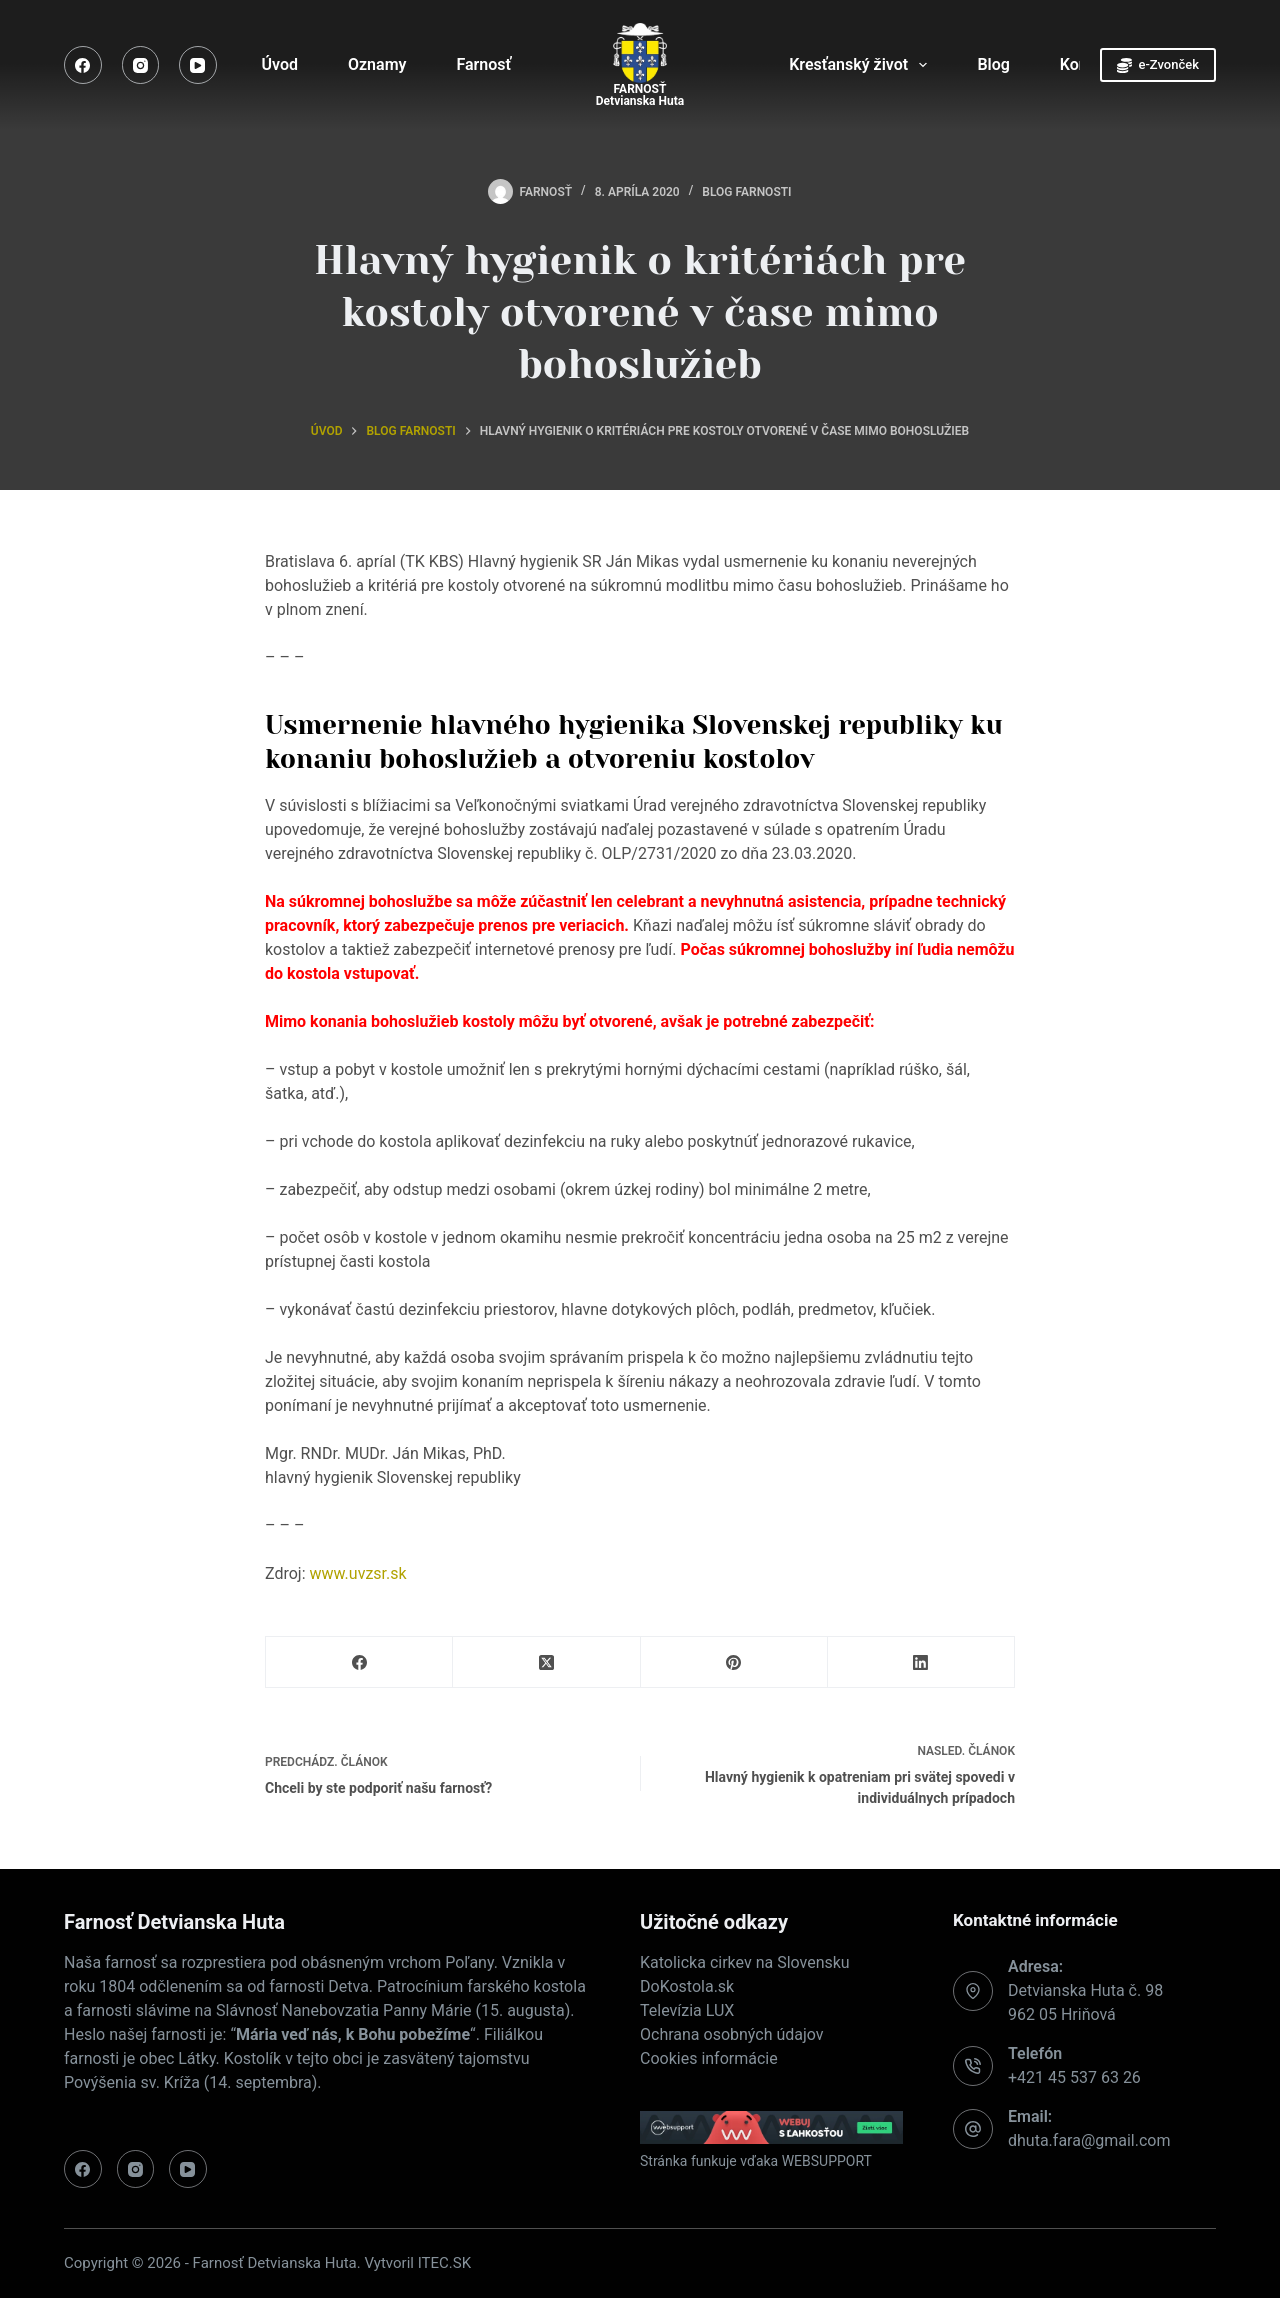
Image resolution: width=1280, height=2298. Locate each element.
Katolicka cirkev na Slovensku (745, 1962)
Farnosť (497, 65)
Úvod (280, 64)
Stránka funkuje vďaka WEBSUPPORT (756, 2161)
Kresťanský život (862, 65)
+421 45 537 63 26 (1074, 2077)
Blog (993, 64)
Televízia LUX (687, 2010)
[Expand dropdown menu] (923, 65)
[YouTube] (198, 65)
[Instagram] (141, 65)
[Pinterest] (734, 1662)
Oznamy (377, 64)
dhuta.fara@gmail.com (1089, 2140)
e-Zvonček (1158, 65)
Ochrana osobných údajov (732, 2034)
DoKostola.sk (687, 1986)
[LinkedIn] (921, 1662)
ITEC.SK (444, 2263)
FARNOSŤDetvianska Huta (640, 95)
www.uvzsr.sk (358, 1573)
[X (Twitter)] (546, 1662)
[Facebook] (83, 65)
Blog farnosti (746, 192)
